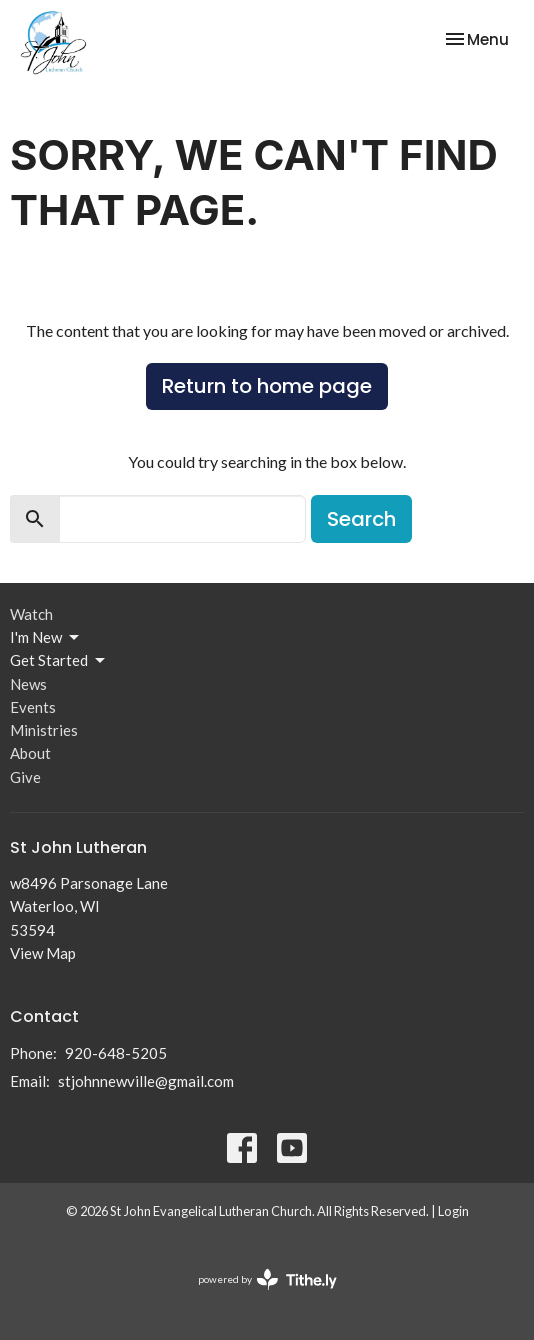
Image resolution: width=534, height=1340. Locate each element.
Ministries (44, 730)
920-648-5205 (116, 1053)
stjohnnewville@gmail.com (146, 1081)
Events (33, 707)
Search (361, 519)
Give (25, 777)
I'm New (46, 638)
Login (453, 1211)
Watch (31, 614)
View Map (43, 953)
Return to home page (267, 386)
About (30, 753)
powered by (267, 1279)
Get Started (59, 661)
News (28, 684)
